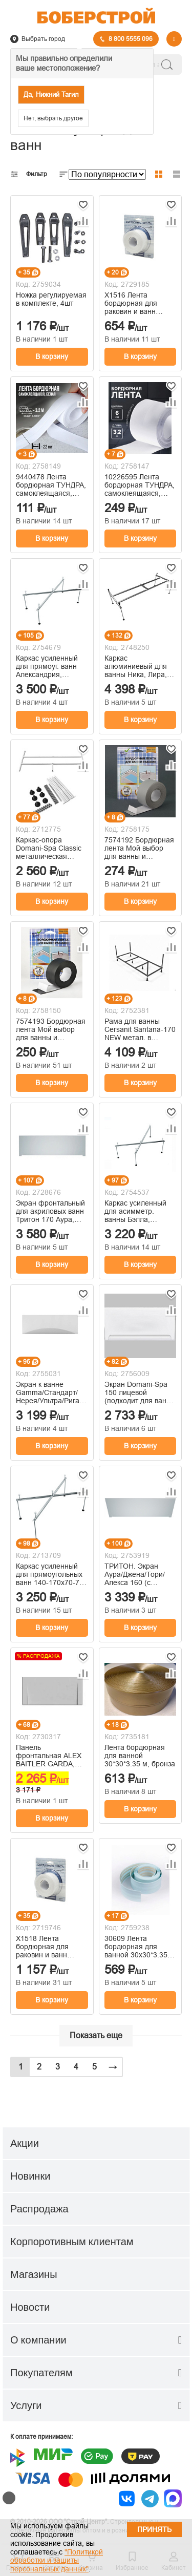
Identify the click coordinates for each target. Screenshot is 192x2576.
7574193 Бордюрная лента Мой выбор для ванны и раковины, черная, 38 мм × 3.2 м (51, 1029)
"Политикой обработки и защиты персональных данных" (56, 2560)
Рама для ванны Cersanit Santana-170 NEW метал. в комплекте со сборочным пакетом (140, 1029)
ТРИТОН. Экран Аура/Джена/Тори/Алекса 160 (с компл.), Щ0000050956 (134, 1574)
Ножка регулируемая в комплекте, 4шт (51, 299)
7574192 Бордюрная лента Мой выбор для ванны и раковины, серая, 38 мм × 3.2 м (139, 848)
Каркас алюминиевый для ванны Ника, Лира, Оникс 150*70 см (135, 666)
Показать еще (96, 2035)
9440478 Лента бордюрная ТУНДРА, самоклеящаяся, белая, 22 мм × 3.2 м (51, 485)
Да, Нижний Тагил (51, 94)
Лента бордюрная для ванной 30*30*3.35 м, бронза (139, 1755)
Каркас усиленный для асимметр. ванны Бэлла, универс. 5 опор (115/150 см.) (135, 1211)
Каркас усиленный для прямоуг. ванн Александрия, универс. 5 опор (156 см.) (51, 666)
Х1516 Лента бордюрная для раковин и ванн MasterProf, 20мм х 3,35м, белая (136, 303)
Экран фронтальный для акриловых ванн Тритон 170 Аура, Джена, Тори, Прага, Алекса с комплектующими (50, 1211)
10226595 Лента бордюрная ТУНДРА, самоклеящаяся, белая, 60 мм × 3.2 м (139, 485)
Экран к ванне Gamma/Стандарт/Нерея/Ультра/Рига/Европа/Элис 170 (48, 1392)
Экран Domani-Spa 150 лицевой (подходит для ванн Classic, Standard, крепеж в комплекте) (139, 1392)
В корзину (51, 356)
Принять (154, 2529)
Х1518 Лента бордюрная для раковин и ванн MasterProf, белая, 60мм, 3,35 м (47, 1946)
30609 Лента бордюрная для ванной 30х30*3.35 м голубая (139, 1946)
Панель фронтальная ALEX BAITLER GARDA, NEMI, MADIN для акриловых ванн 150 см (50, 1755)
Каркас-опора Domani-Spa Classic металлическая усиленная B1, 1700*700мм (48, 848)
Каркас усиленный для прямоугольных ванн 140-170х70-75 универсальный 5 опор (49, 1574)
